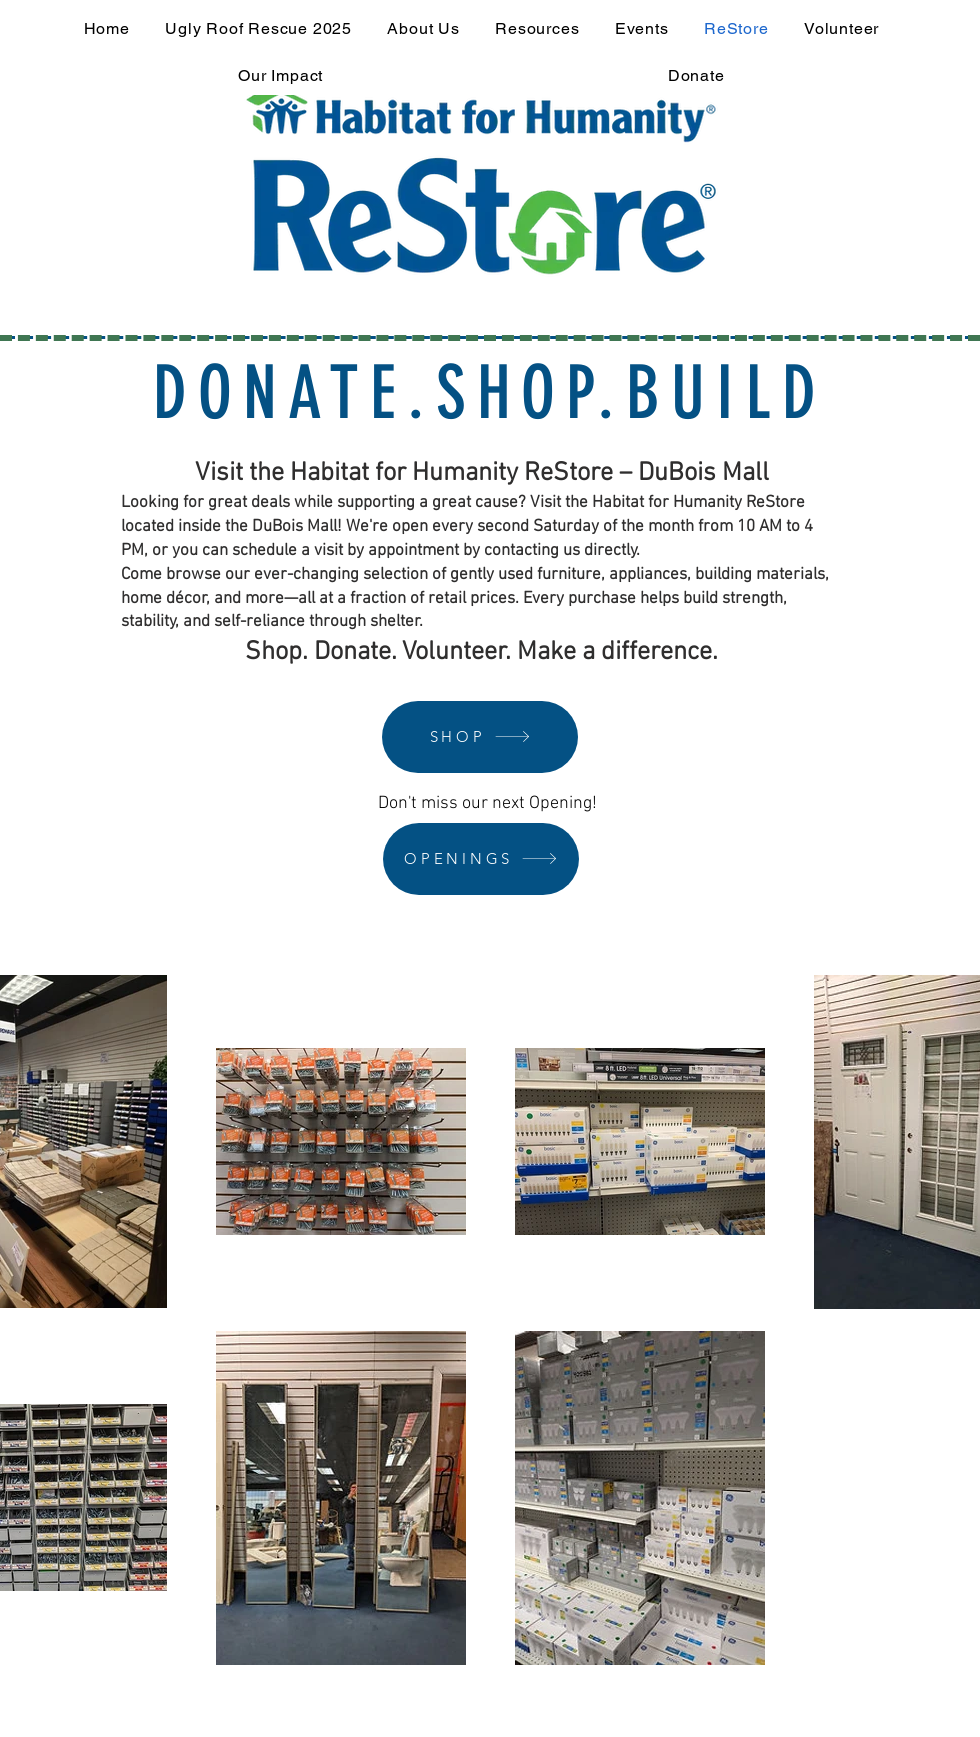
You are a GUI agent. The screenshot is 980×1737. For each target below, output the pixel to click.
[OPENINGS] (481, 859)
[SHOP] (480, 737)
